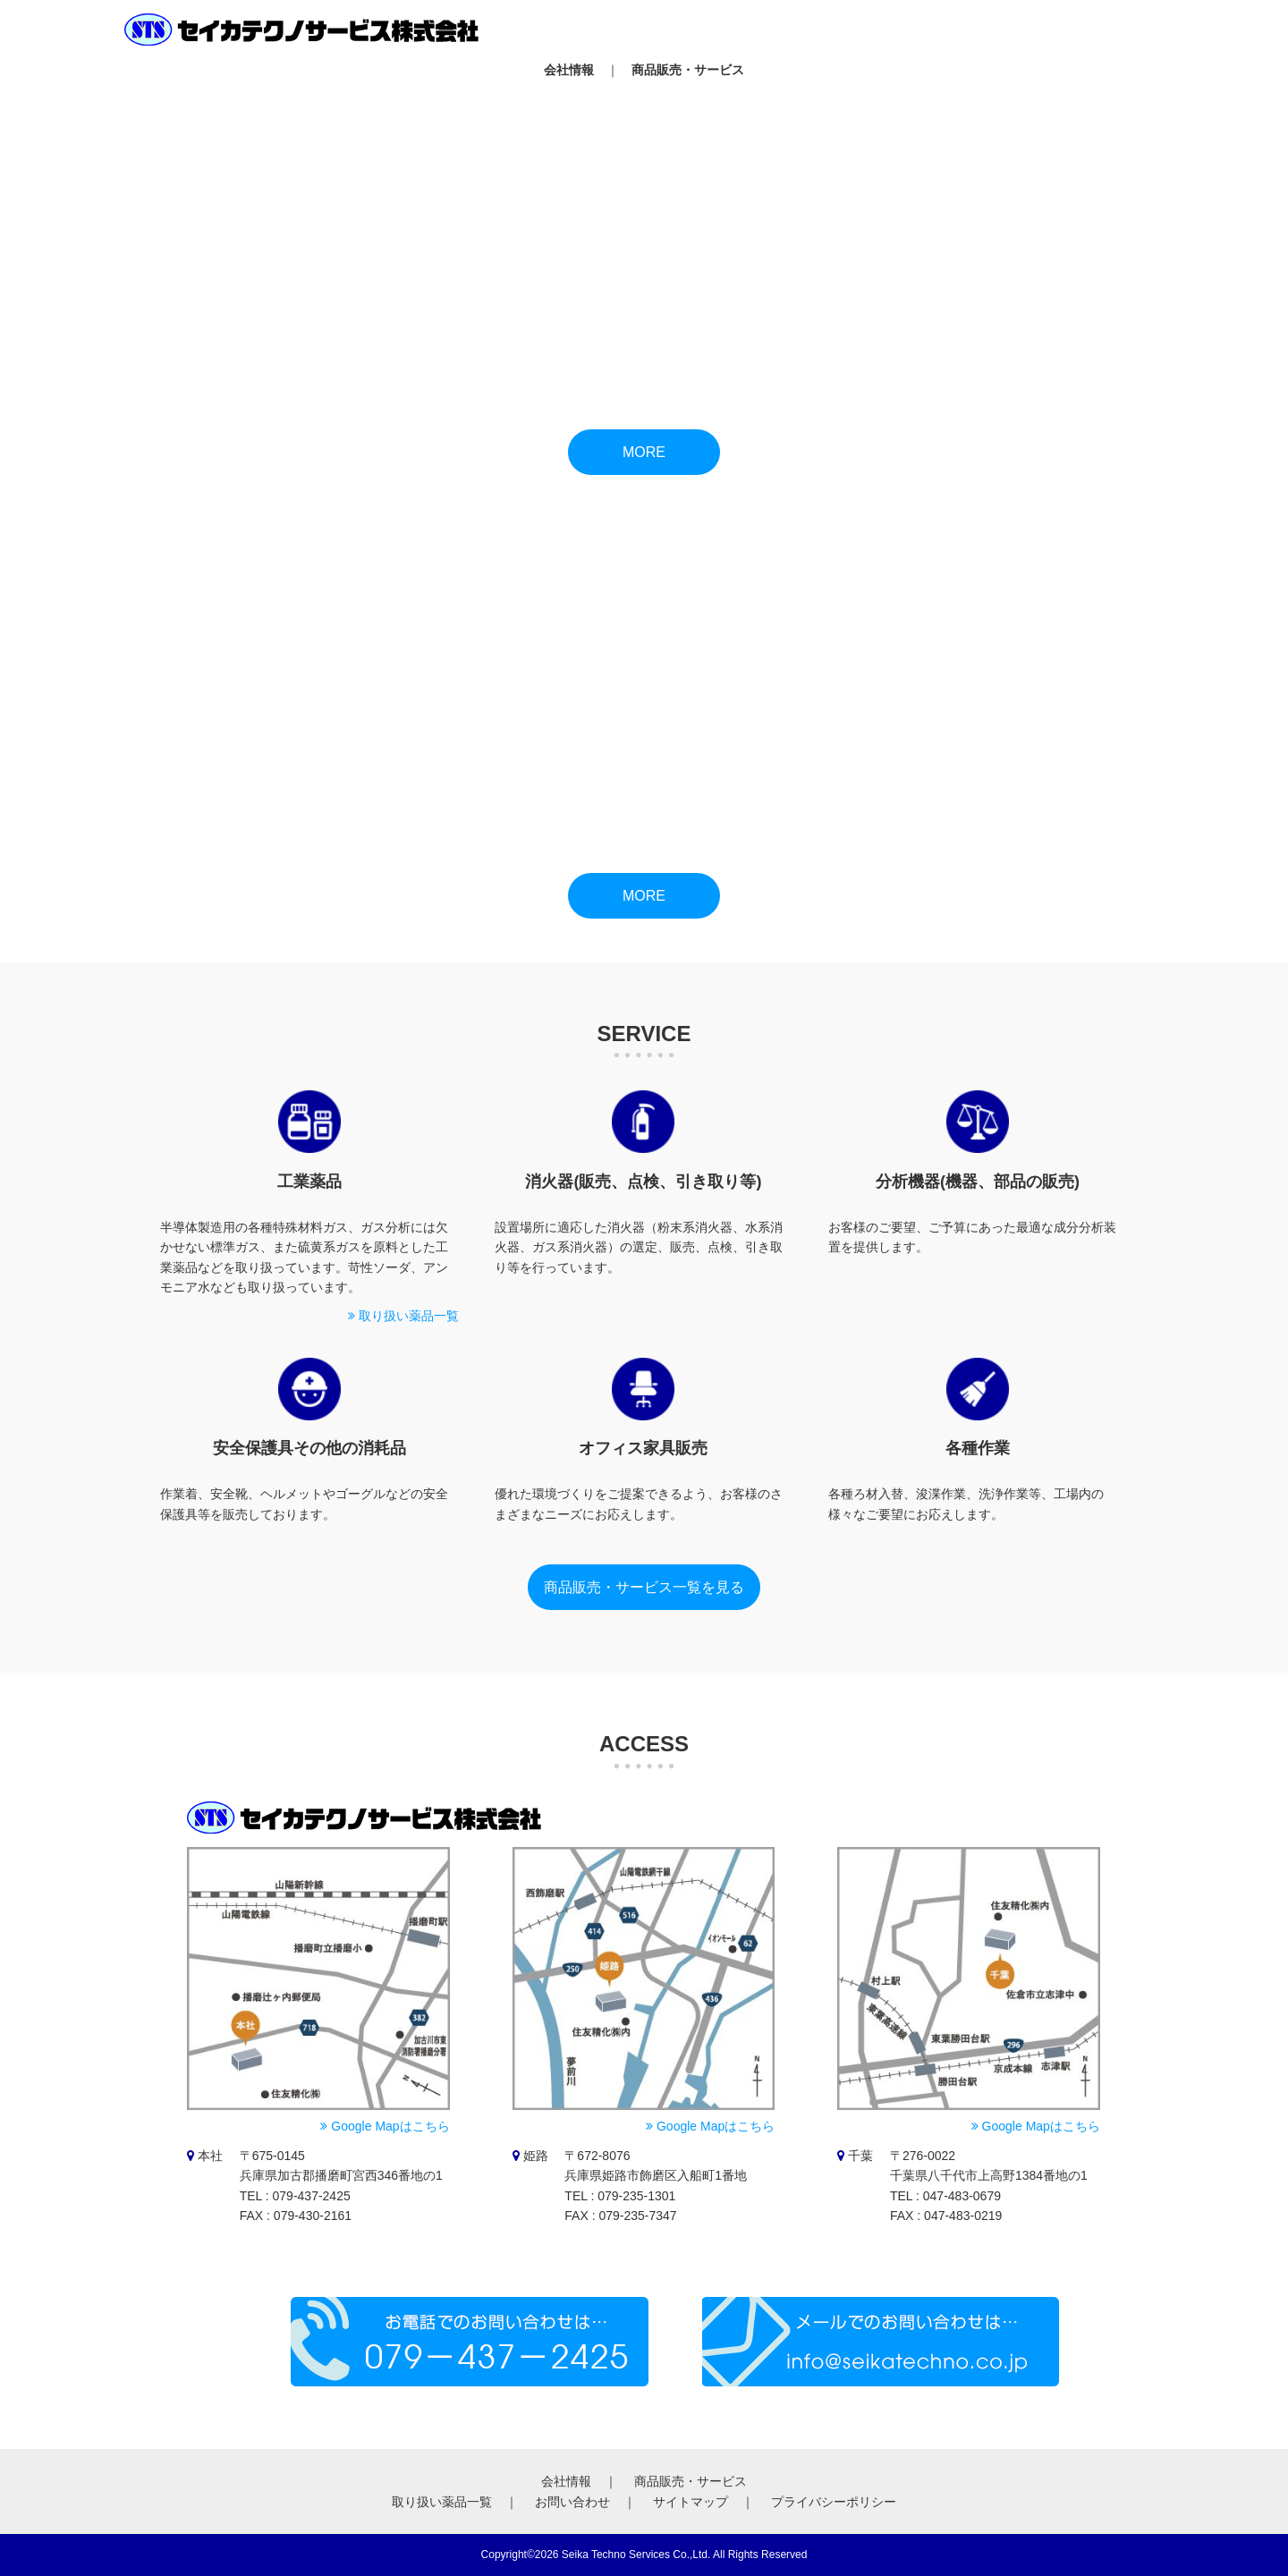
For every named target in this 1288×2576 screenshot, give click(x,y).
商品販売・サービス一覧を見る (644, 1587)
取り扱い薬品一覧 (403, 1316)
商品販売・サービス (687, 70)
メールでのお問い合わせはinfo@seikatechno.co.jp (881, 2341)
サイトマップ (690, 2502)
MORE (644, 452)
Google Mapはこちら (384, 2126)
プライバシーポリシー (833, 2502)
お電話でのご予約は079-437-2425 (469, 2341)
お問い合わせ (572, 2502)
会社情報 (569, 70)
